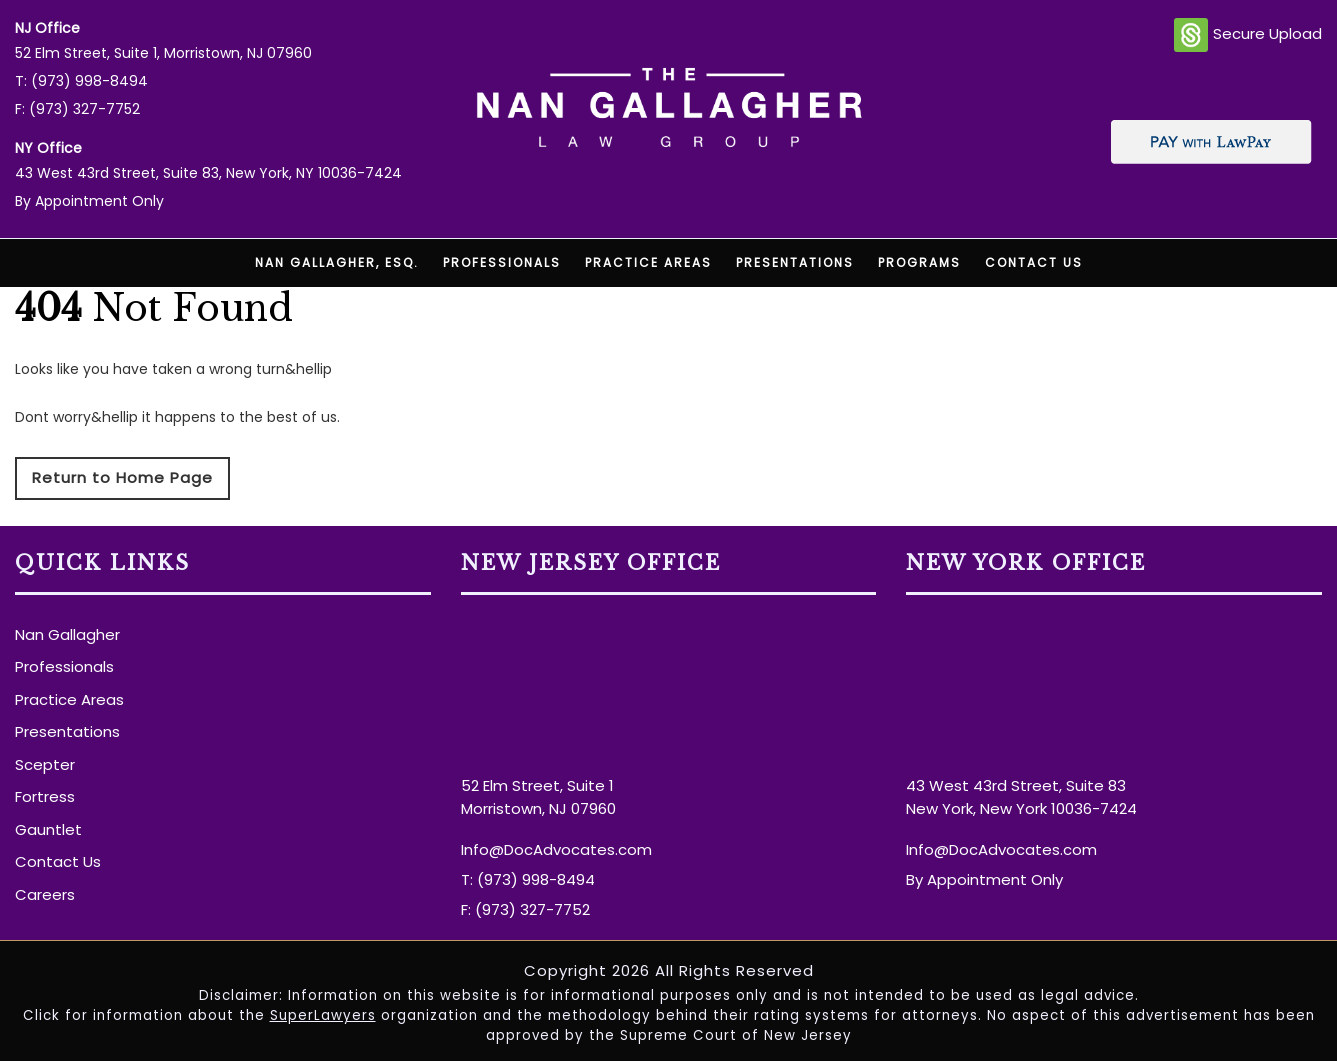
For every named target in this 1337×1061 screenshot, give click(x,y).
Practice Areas (648, 262)
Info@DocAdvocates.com (556, 849)
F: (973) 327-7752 (77, 109)
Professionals (502, 262)
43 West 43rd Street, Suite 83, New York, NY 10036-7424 (208, 173)
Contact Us (1034, 262)
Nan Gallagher (67, 634)
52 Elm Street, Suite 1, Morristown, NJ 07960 (163, 53)
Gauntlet (48, 829)
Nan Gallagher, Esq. (337, 262)
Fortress (45, 796)
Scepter (45, 764)
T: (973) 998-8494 (81, 81)
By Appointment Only (89, 201)
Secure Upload (1248, 35)
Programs (919, 262)
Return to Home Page (122, 477)
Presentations (795, 262)
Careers (45, 894)
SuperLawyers (323, 1015)
